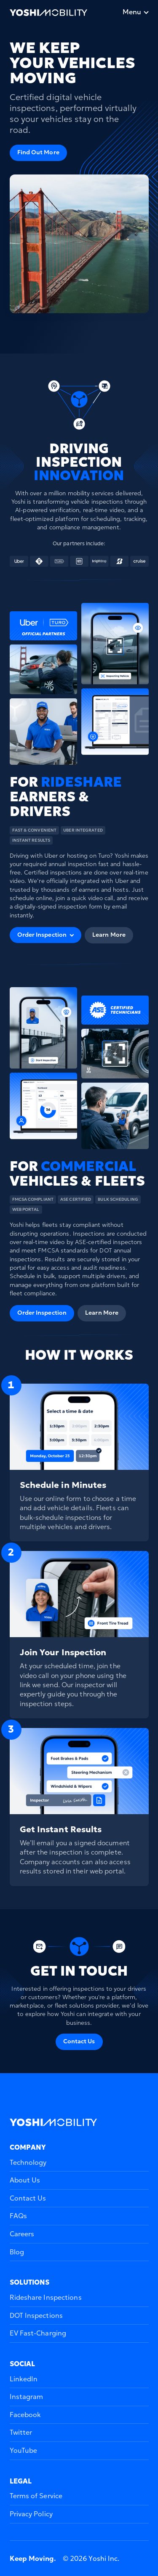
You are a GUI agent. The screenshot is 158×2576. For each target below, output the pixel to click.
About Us (25, 2180)
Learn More (109, 934)
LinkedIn (24, 2379)
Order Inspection (42, 1312)
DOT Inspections (36, 2315)
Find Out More (38, 152)
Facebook (25, 2414)
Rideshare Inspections (46, 2297)
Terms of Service (36, 2495)
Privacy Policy (31, 2514)
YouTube (23, 2450)
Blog (17, 2252)
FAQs (18, 2215)
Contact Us (79, 2041)
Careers (22, 2234)
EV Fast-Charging (38, 2333)
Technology (28, 2162)
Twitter (21, 2432)
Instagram (26, 2396)
